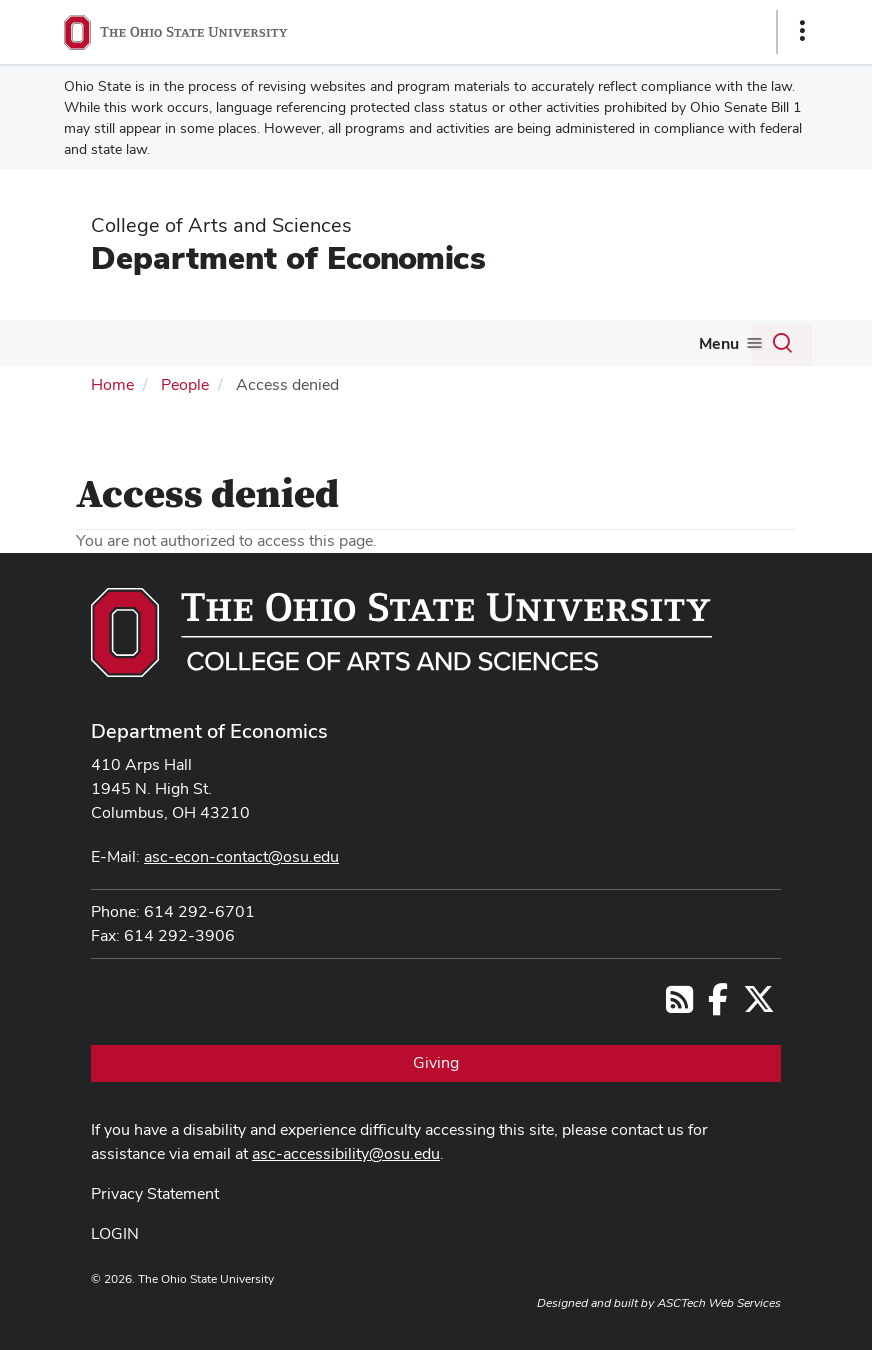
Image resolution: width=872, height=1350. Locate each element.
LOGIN (115, 1233)
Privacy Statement (155, 1193)
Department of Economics (288, 257)
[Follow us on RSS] (679, 1005)
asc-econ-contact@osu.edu (241, 856)
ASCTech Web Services (719, 1303)
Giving (436, 1062)
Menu (719, 343)
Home (112, 384)
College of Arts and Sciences (221, 225)
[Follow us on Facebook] (718, 1005)
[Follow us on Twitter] (759, 1005)
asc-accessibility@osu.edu (346, 1153)
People (185, 384)
